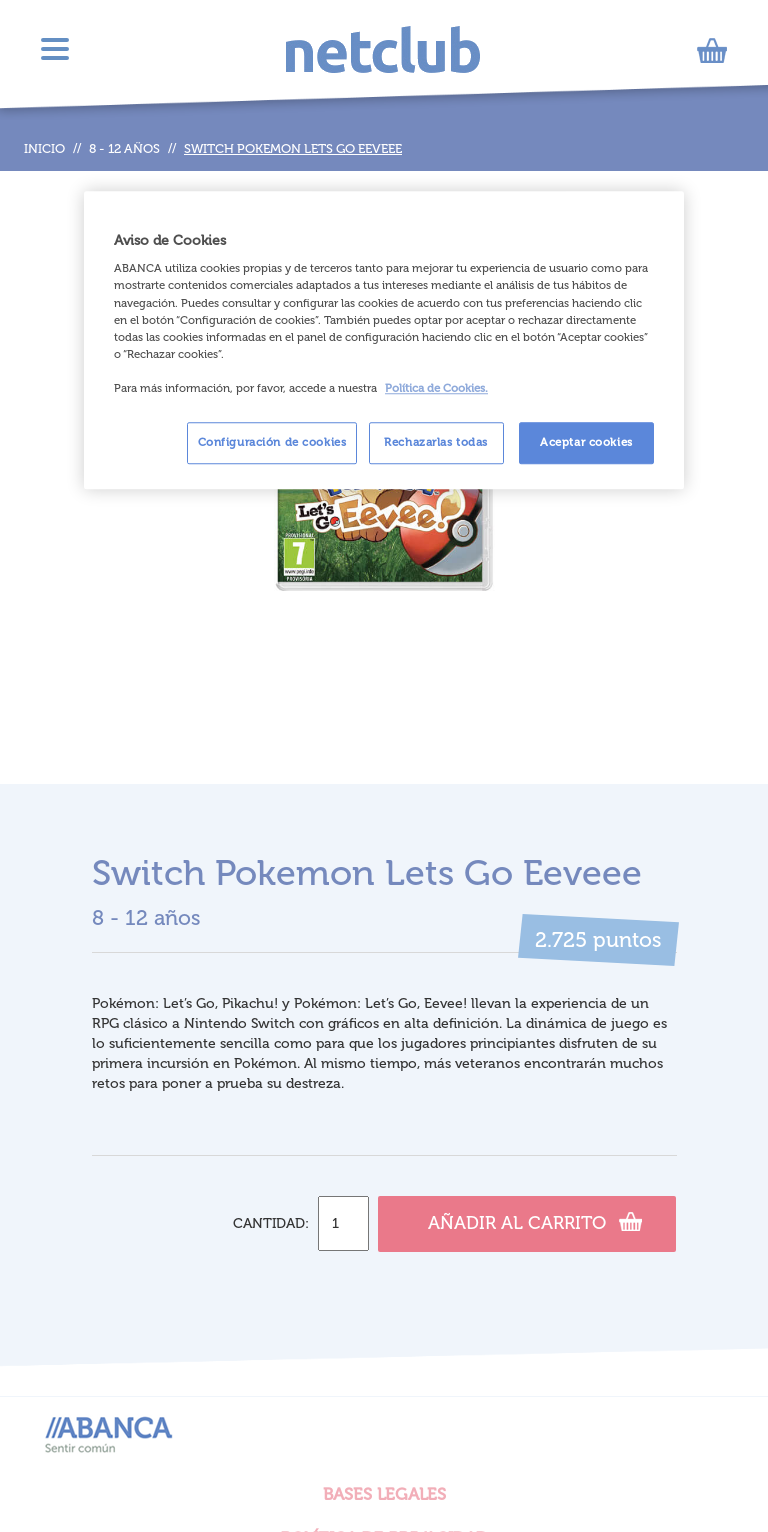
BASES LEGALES (384, 1494)
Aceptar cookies (586, 442)
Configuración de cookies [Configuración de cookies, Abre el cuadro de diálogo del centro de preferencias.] (272, 442)
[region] (384, 340)
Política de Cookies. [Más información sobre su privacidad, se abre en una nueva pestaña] (436, 388)
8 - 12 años (124, 148)
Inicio (44, 148)
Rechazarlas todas (436, 442)
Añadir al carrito (535, 1221)
